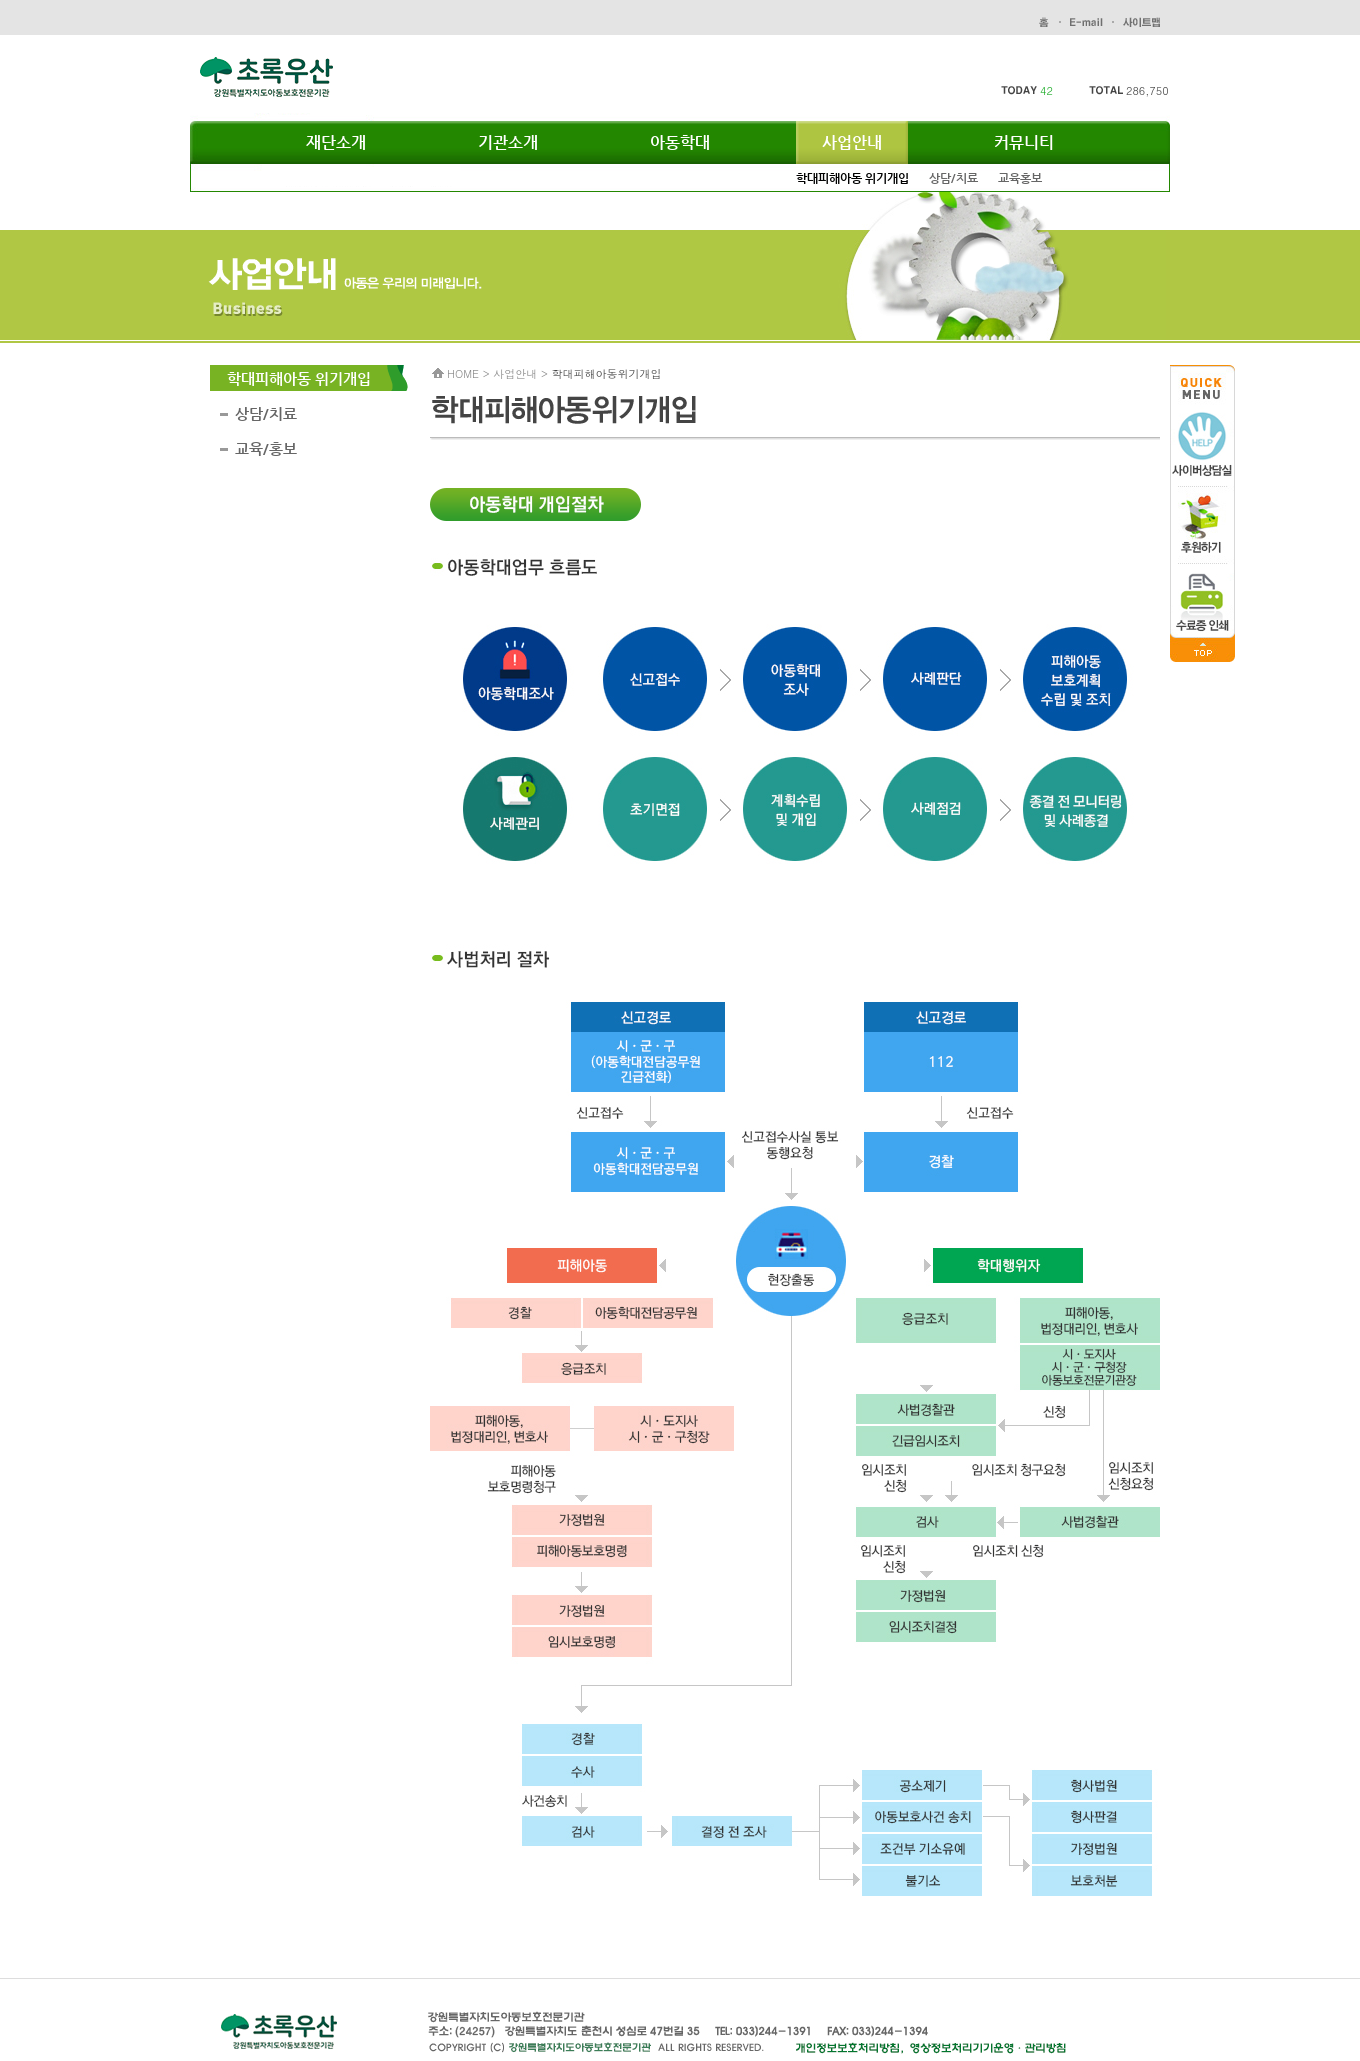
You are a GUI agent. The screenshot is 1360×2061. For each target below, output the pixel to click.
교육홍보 (1020, 178)
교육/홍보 (266, 448)
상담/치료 (953, 178)
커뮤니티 (1024, 142)
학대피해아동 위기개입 (852, 178)
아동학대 (680, 142)
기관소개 (508, 142)
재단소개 (336, 142)
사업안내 (852, 142)
